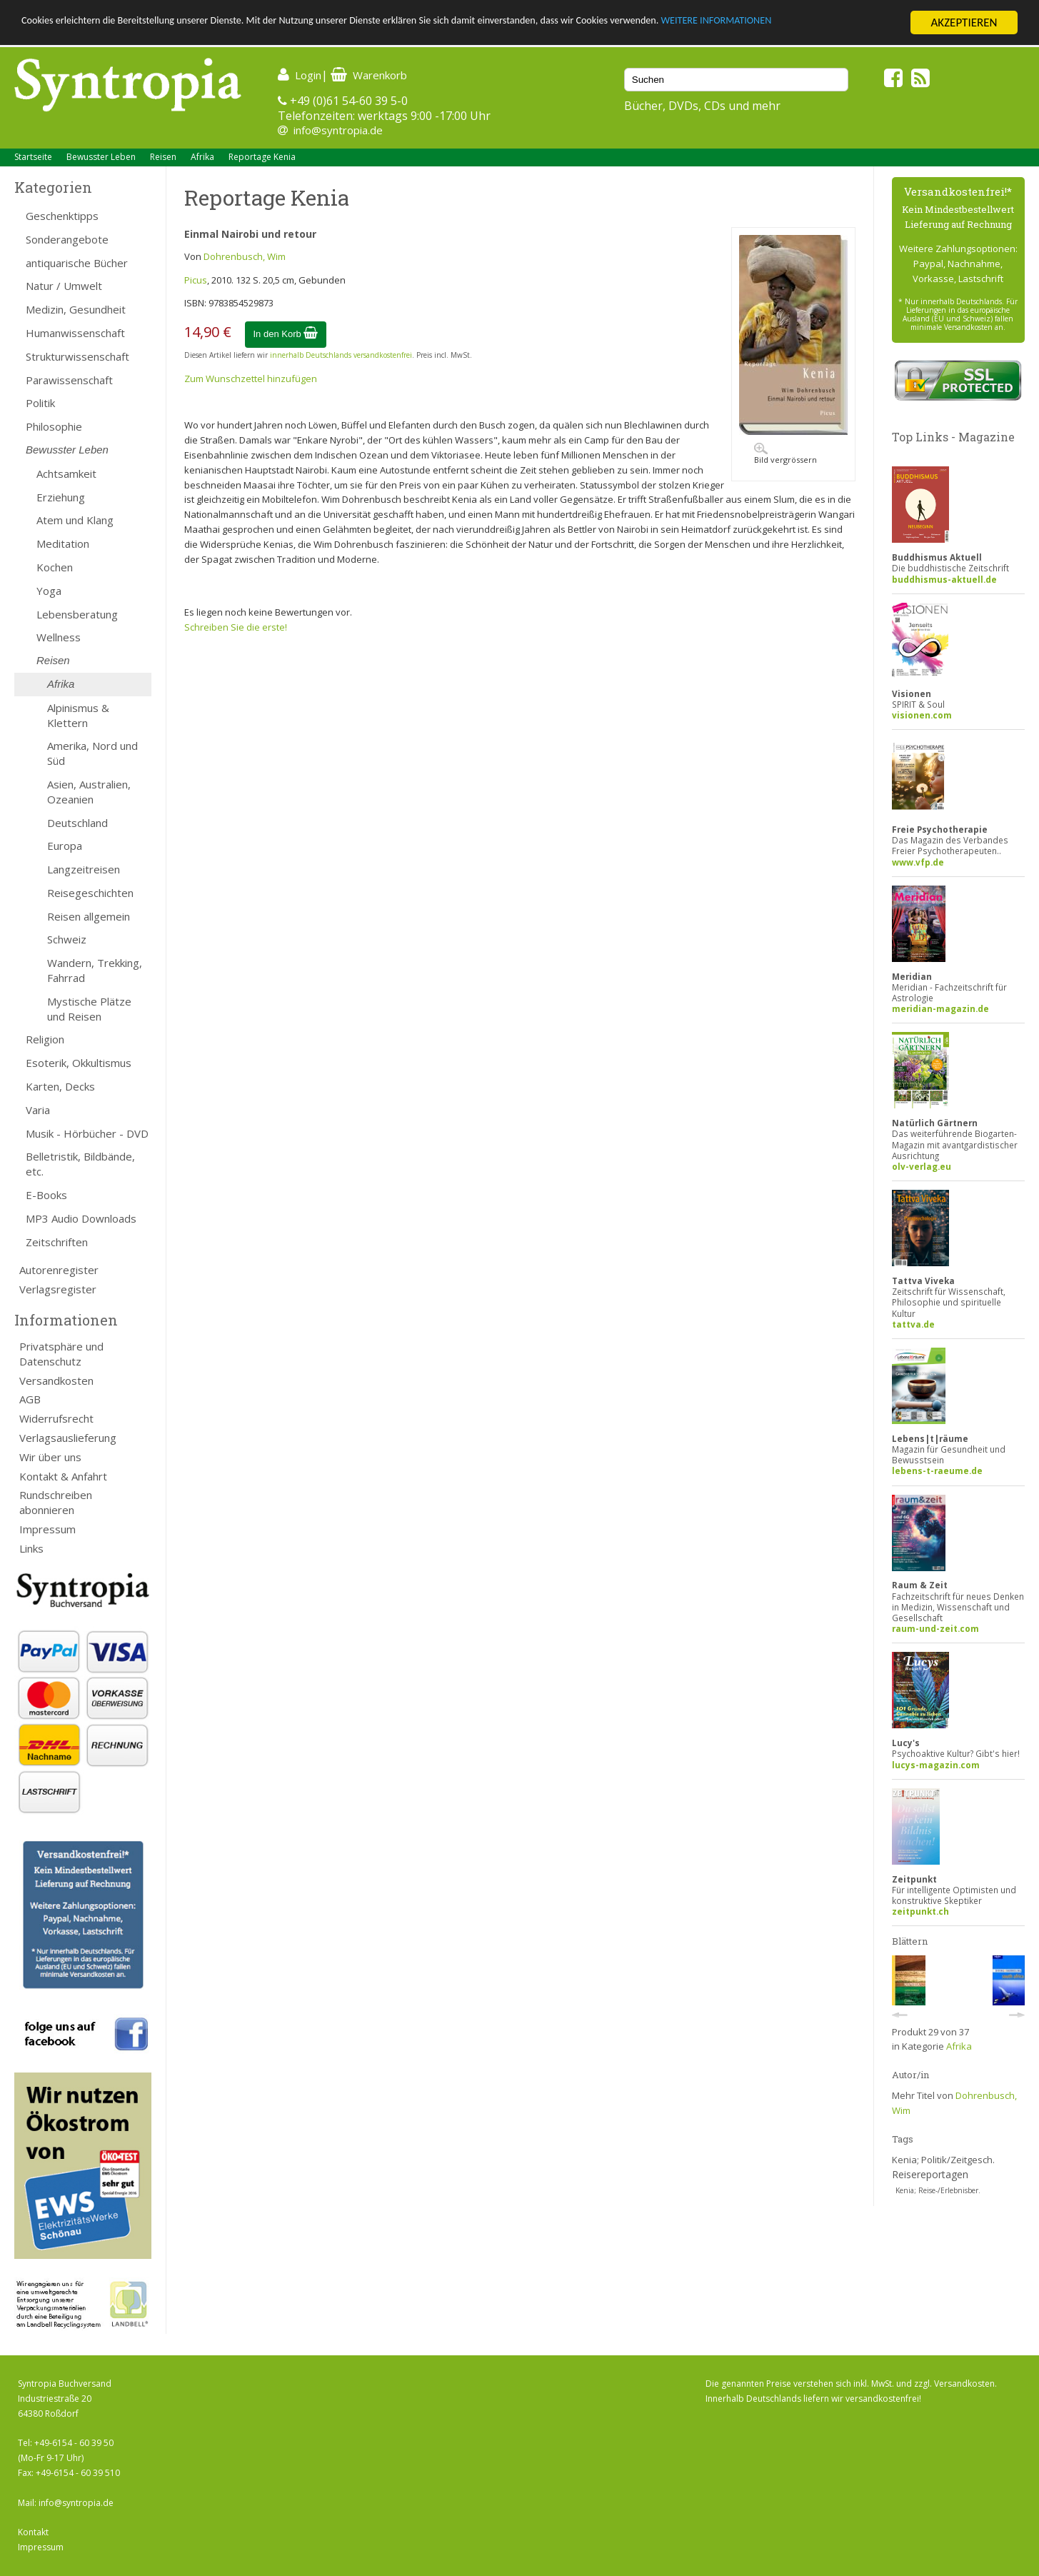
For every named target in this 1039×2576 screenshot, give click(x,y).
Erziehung (60, 497)
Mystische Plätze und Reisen (89, 1008)
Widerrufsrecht (56, 1418)
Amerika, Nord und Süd (92, 753)
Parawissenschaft (69, 380)
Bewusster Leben (101, 157)
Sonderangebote (67, 239)
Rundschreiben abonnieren (55, 1502)
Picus (195, 280)
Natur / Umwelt (64, 286)
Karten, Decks (60, 1086)
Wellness (58, 637)
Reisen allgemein (88, 916)
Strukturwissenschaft (77, 356)
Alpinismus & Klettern (78, 715)
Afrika (202, 157)
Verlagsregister (57, 1289)
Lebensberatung (77, 614)
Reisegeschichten (90, 893)
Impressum (47, 1529)
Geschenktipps (62, 216)
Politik (40, 403)
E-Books (46, 1195)
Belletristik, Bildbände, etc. (80, 1163)
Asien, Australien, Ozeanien (89, 791)
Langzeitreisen (83, 869)
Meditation (62, 543)
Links (31, 1548)
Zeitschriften (57, 1242)
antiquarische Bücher (77, 263)
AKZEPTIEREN (963, 22)
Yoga (48, 590)
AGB (30, 1399)
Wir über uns (50, 1457)
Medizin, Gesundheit (76, 309)
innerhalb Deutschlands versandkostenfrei (341, 355)
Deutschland (77, 823)
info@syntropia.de (338, 130)
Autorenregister (59, 1270)
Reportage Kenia (262, 157)
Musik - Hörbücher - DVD (87, 1133)
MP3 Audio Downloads (81, 1218)
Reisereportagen (930, 2174)
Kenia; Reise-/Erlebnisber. (937, 2190)
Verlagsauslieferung (67, 1437)
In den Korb (286, 334)
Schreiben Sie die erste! (235, 627)
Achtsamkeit (66, 473)
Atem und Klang (75, 520)
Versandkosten (56, 1380)
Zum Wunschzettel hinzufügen (250, 378)
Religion (45, 1039)
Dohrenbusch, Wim (245, 256)
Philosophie (54, 426)
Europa (64, 845)
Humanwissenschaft (75, 333)
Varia (38, 1110)
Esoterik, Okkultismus (78, 1063)
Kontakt (33, 2532)
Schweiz (66, 939)
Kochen (54, 567)
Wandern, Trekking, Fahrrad (94, 970)
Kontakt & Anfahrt (63, 1476)
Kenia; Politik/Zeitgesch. (943, 2159)
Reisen (163, 157)
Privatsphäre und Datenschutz (61, 1353)
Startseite (33, 157)
